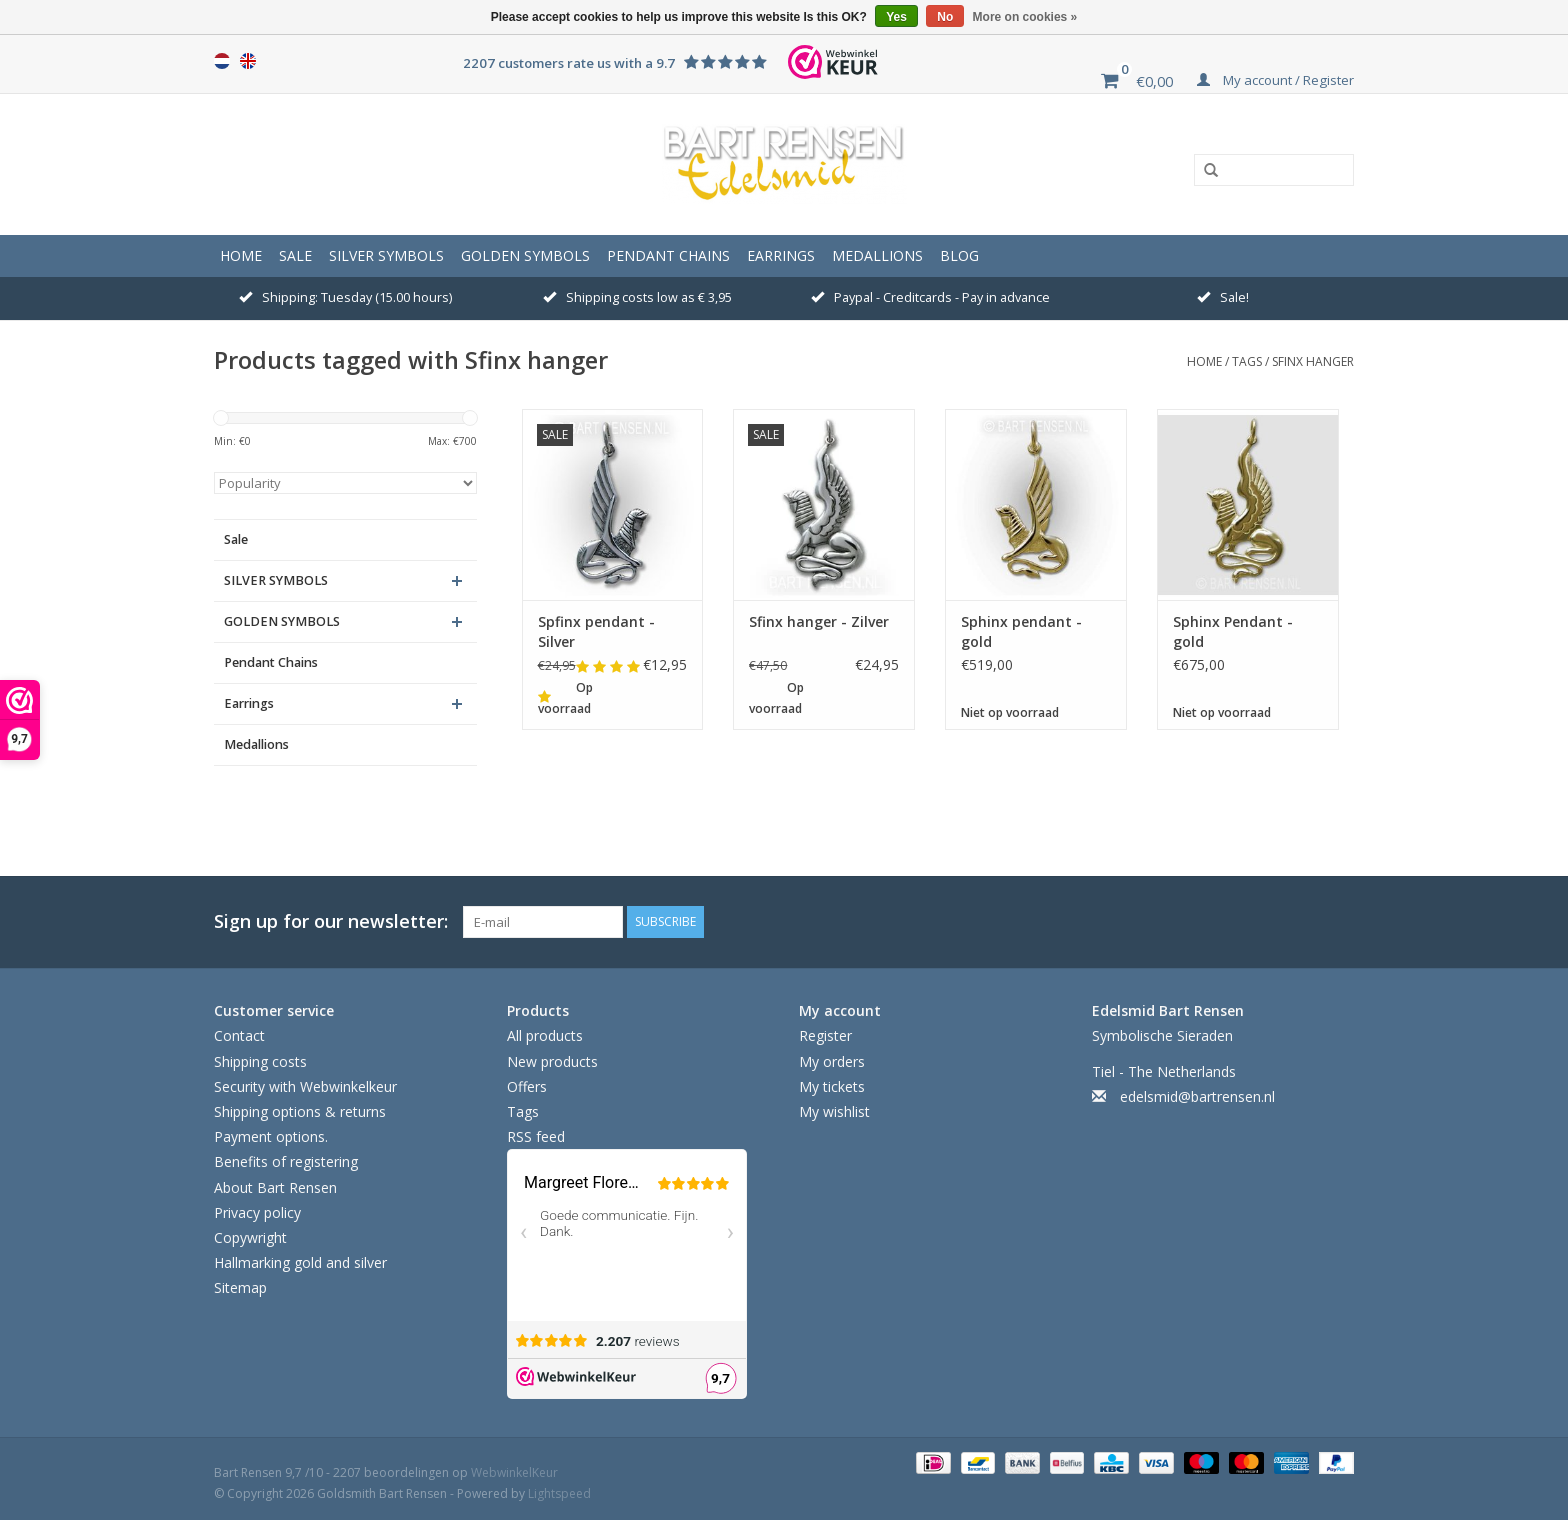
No (945, 17)
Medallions (877, 255)
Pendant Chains (668, 255)
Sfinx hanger (1313, 361)
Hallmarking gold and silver (300, 1262)
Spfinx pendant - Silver (596, 631)
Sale (295, 255)
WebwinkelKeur (514, 1472)
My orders (832, 1061)
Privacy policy (257, 1212)
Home (241, 255)
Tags (1247, 361)
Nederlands (222, 61)
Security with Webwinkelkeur (305, 1086)
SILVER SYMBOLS (386, 255)
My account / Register (1275, 80)
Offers (527, 1086)
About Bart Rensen (275, 1187)
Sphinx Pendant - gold (1233, 631)
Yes (896, 17)
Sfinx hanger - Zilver (819, 621)
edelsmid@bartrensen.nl (1197, 1096)
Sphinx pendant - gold (1021, 631)
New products (552, 1061)
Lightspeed (559, 1493)
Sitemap (240, 1287)
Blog (959, 255)
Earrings (781, 255)
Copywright (250, 1237)
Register (825, 1035)
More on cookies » (1025, 17)
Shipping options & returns (300, 1111)
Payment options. (271, 1136)
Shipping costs (260, 1061)
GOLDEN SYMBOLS (525, 255)
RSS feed (536, 1136)
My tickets (832, 1086)
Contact (239, 1035)
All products (545, 1035)
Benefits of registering (286, 1161)
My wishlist (834, 1111)
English (248, 61)
